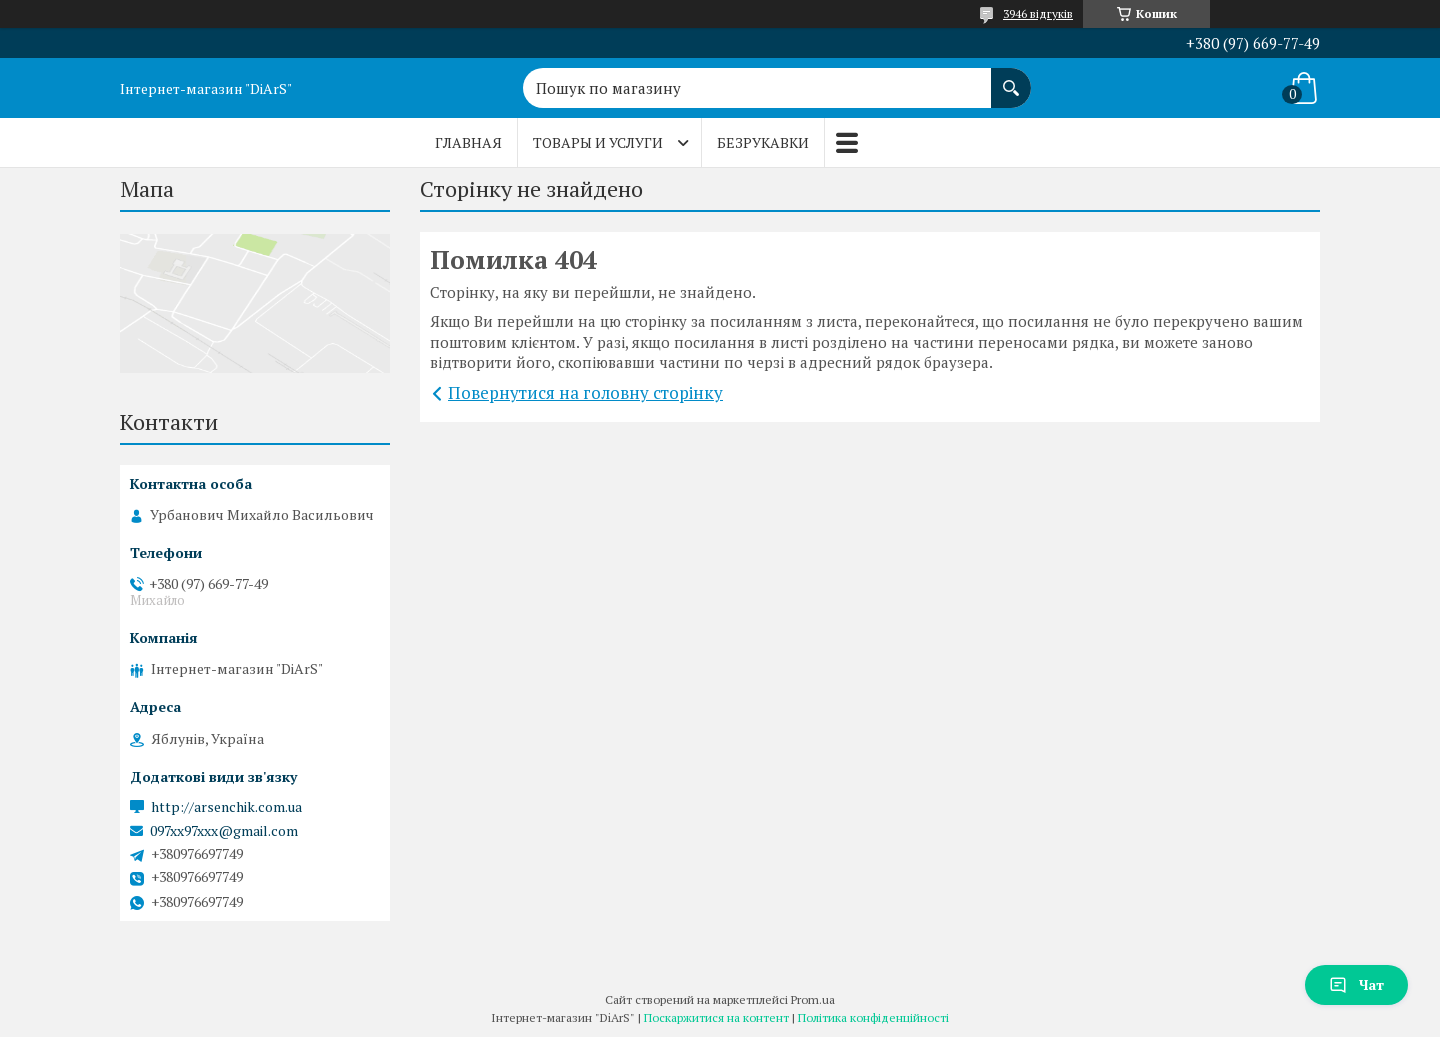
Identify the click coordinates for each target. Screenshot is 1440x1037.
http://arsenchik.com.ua (226, 807)
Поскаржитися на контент (716, 1017)
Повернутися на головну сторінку (585, 392)
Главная (468, 142)
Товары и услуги (598, 142)
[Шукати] (1011, 78)
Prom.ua (813, 999)
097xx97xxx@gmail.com (224, 831)
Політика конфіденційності (873, 1017)
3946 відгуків (1038, 13)
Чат (1356, 984)
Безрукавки (763, 142)
